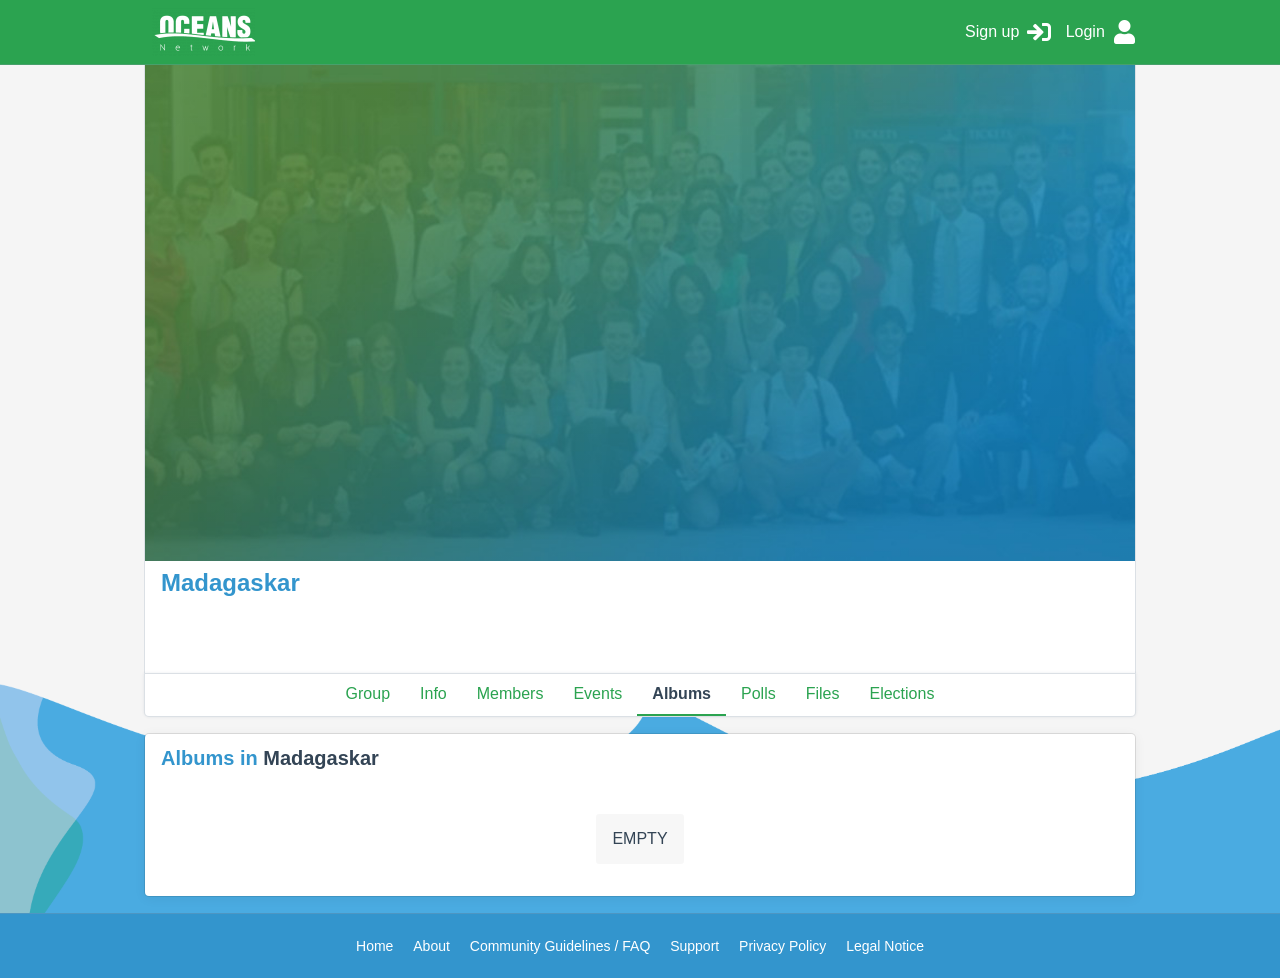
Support (694, 946)
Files (823, 693)
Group (368, 693)
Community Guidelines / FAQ (560, 946)
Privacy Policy (782, 946)
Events (597, 693)
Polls (758, 693)
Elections (901, 693)
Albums (681, 693)
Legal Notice (885, 946)
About (431, 946)
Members (510, 693)
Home (374, 946)
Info (433, 693)
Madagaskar (321, 758)
